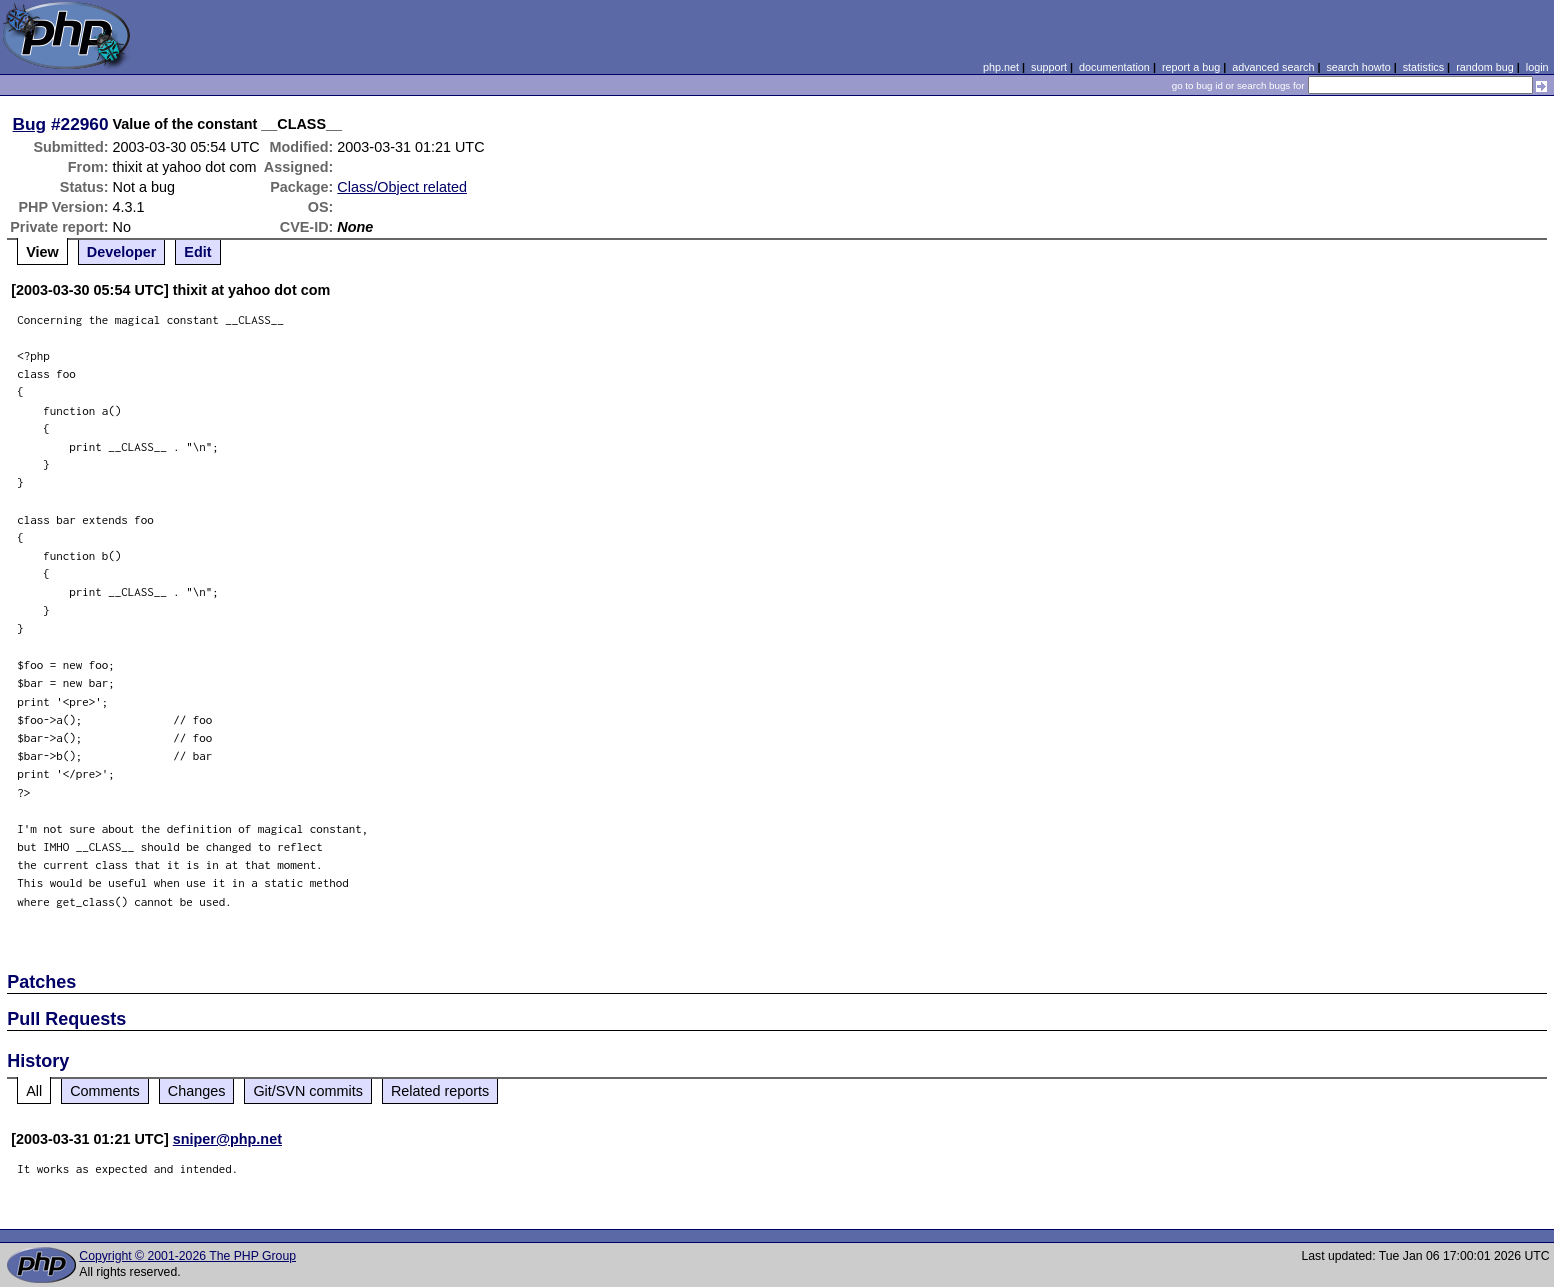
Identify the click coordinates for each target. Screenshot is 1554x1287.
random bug (1485, 67)
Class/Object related (402, 187)
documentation (1114, 67)
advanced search (1273, 67)
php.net (1001, 67)
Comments (105, 1091)
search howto (1358, 67)
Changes (197, 1091)
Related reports (440, 1091)
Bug (30, 124)
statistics (1423, 67)
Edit (197, 252)
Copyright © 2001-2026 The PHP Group (187, 1256)
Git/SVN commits (308, 1091)
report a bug (1191, 67)
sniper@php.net (227, 1139)
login (1537, 67)
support (1049, 67)
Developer (122, 252)
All (34, 1091)
